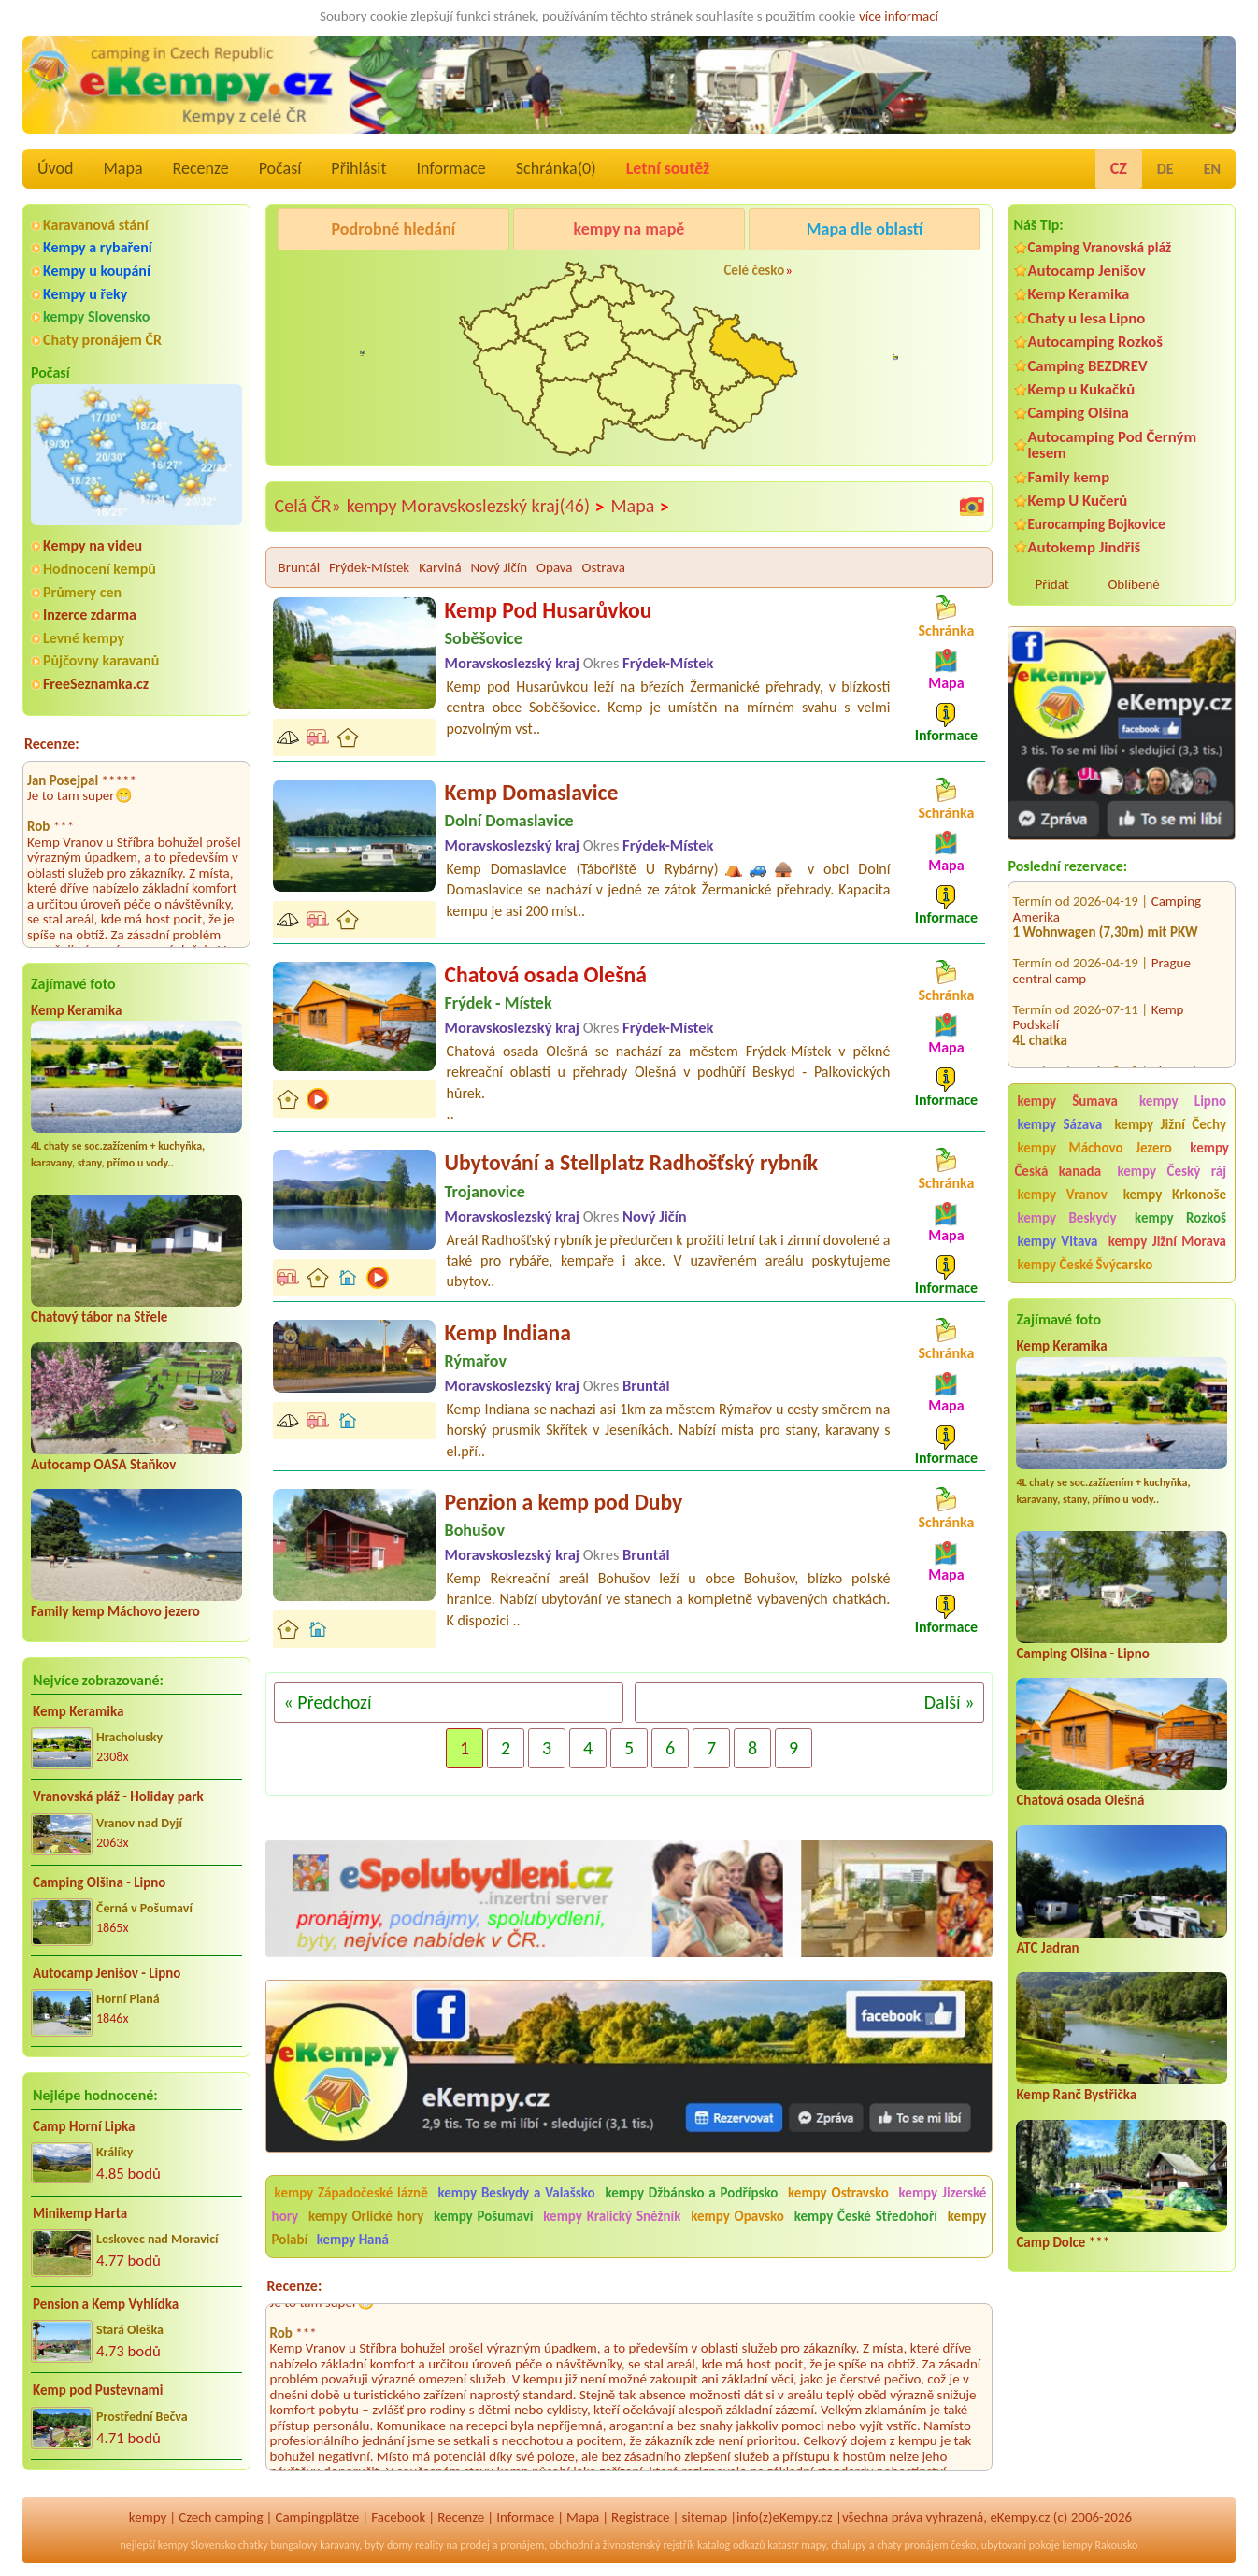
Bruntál (299, 567)
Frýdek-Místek (369, 567)
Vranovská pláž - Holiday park (118, 1796)
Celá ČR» (308, 505)
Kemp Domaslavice (532, 792)
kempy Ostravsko (838, 2192)
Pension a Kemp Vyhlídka (106, 2304)
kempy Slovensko (96, 316)
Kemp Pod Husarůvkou (548, 609)
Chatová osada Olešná (1080, 1800)
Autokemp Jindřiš (1083, 547)
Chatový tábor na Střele (99, 1317)
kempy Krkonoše (1174, 1194)
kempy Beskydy (1066, 1217)
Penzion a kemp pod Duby (564, 1501)
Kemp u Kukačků (1081, 389)
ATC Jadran (1047, 1947)
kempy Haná (353, 2239)
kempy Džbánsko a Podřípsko (691, 2192)
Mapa (122, 168)
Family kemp (1068, 477)
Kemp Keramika (76, 1010)
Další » (949, 1702)
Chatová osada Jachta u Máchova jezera (1104, 1048)
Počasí (280, 168)
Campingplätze (317, 2517)
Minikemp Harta (80, 2213)
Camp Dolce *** (1062, 2242)
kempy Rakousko (1099, 2545)
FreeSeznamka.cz (96, 684)
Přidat (1051, 584)
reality (429, 2545)
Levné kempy (83, 638)
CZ (1118, 168)
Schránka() (556, 168)
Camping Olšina (1077, 412)
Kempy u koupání (96, 270)
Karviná (440, 567)
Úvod (55, 168)
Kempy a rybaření (97, 247)
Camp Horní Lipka (84, 2126)
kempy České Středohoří (865, 2216)
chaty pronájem (912, 2545)
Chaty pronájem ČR (102, 340)
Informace (450, 168)
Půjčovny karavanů (101, 660)
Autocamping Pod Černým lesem (1111, 445)
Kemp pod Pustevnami (98, 2390)
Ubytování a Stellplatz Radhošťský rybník (632, 1162)
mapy (813, 2545)
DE (1165, 169)
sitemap (704, 2517)
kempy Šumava (1067, 1101)
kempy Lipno (1182, 1101)
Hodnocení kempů (99, 569)
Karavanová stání (96, 225)
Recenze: (51, 743)
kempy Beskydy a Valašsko (516, 2192)
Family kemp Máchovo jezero (115, 1611)
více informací (898, 15)
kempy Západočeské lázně (351, 2192)
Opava (554, 567)
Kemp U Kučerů (1077, 500)
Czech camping (221, 2517)
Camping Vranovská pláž (1099, 247)
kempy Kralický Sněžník (611, 2216)
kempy (147, 2517)
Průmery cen (82, 592)
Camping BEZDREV (1087, 366)
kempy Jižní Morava (1167, 1241)
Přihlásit (358, 168)
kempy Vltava (1057, 1241)
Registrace (640, 2517)
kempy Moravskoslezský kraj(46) (476, 506)
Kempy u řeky (85, 294)
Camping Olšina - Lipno (99, 1882)
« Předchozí (328, 1702)
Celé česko (753, 270)
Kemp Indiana (508, 1332)
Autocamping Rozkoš (1095, 341)
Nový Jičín (499, 567)
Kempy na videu (92, 545)
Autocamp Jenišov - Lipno (106, 1973)
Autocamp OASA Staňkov (103, 1464)
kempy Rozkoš (1180, 1217)
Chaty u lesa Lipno (1086, 318)
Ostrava (603, 567)
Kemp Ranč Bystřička (1076, 2094)
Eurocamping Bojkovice (1096, 524)
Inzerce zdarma (89, 614)
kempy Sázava (1059, 1124)
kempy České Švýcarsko (1084, 1264)
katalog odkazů (731, 2545)
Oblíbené (1133, 584)
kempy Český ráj (1172, 1171)
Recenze (201, 168)
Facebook (398, 2517)
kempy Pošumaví (483, 2216)
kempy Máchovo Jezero (1094, 1147)
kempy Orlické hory (365, 2216)
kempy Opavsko (737, 2216)
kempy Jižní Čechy (1170, 1124)
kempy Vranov (1062, 1194)
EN (1212, 169)
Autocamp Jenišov (1086, 270)
